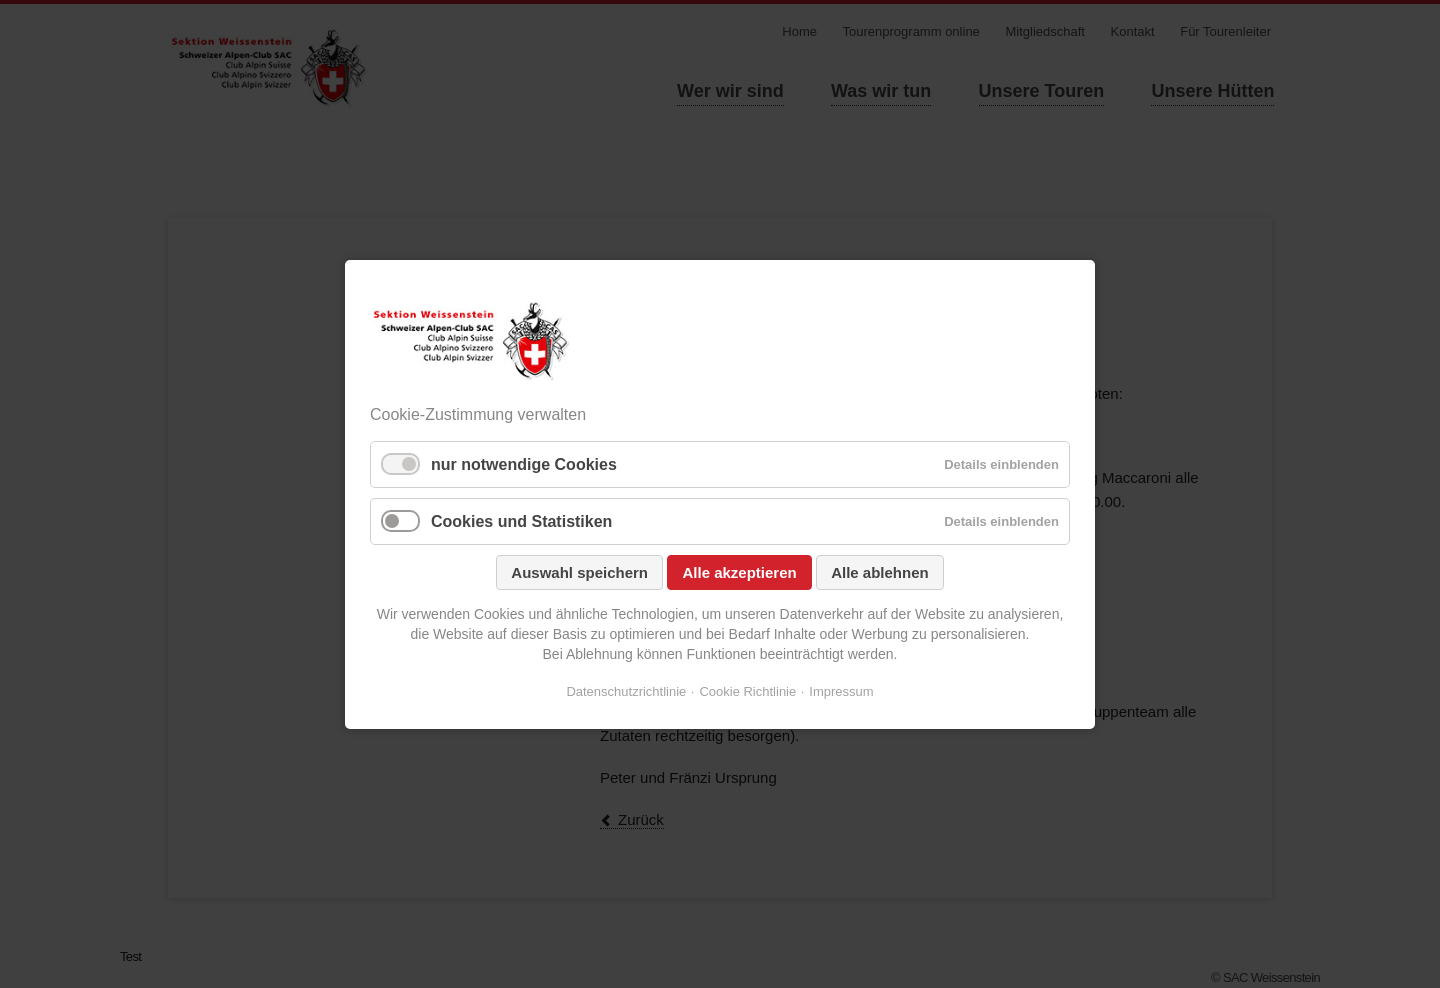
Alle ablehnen (880, 572)
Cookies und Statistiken (521, 521)
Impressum (841, 691)
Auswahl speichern (579, 572)
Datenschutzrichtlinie (626, 691)
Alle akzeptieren (739, 572)
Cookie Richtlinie (747, 691)
